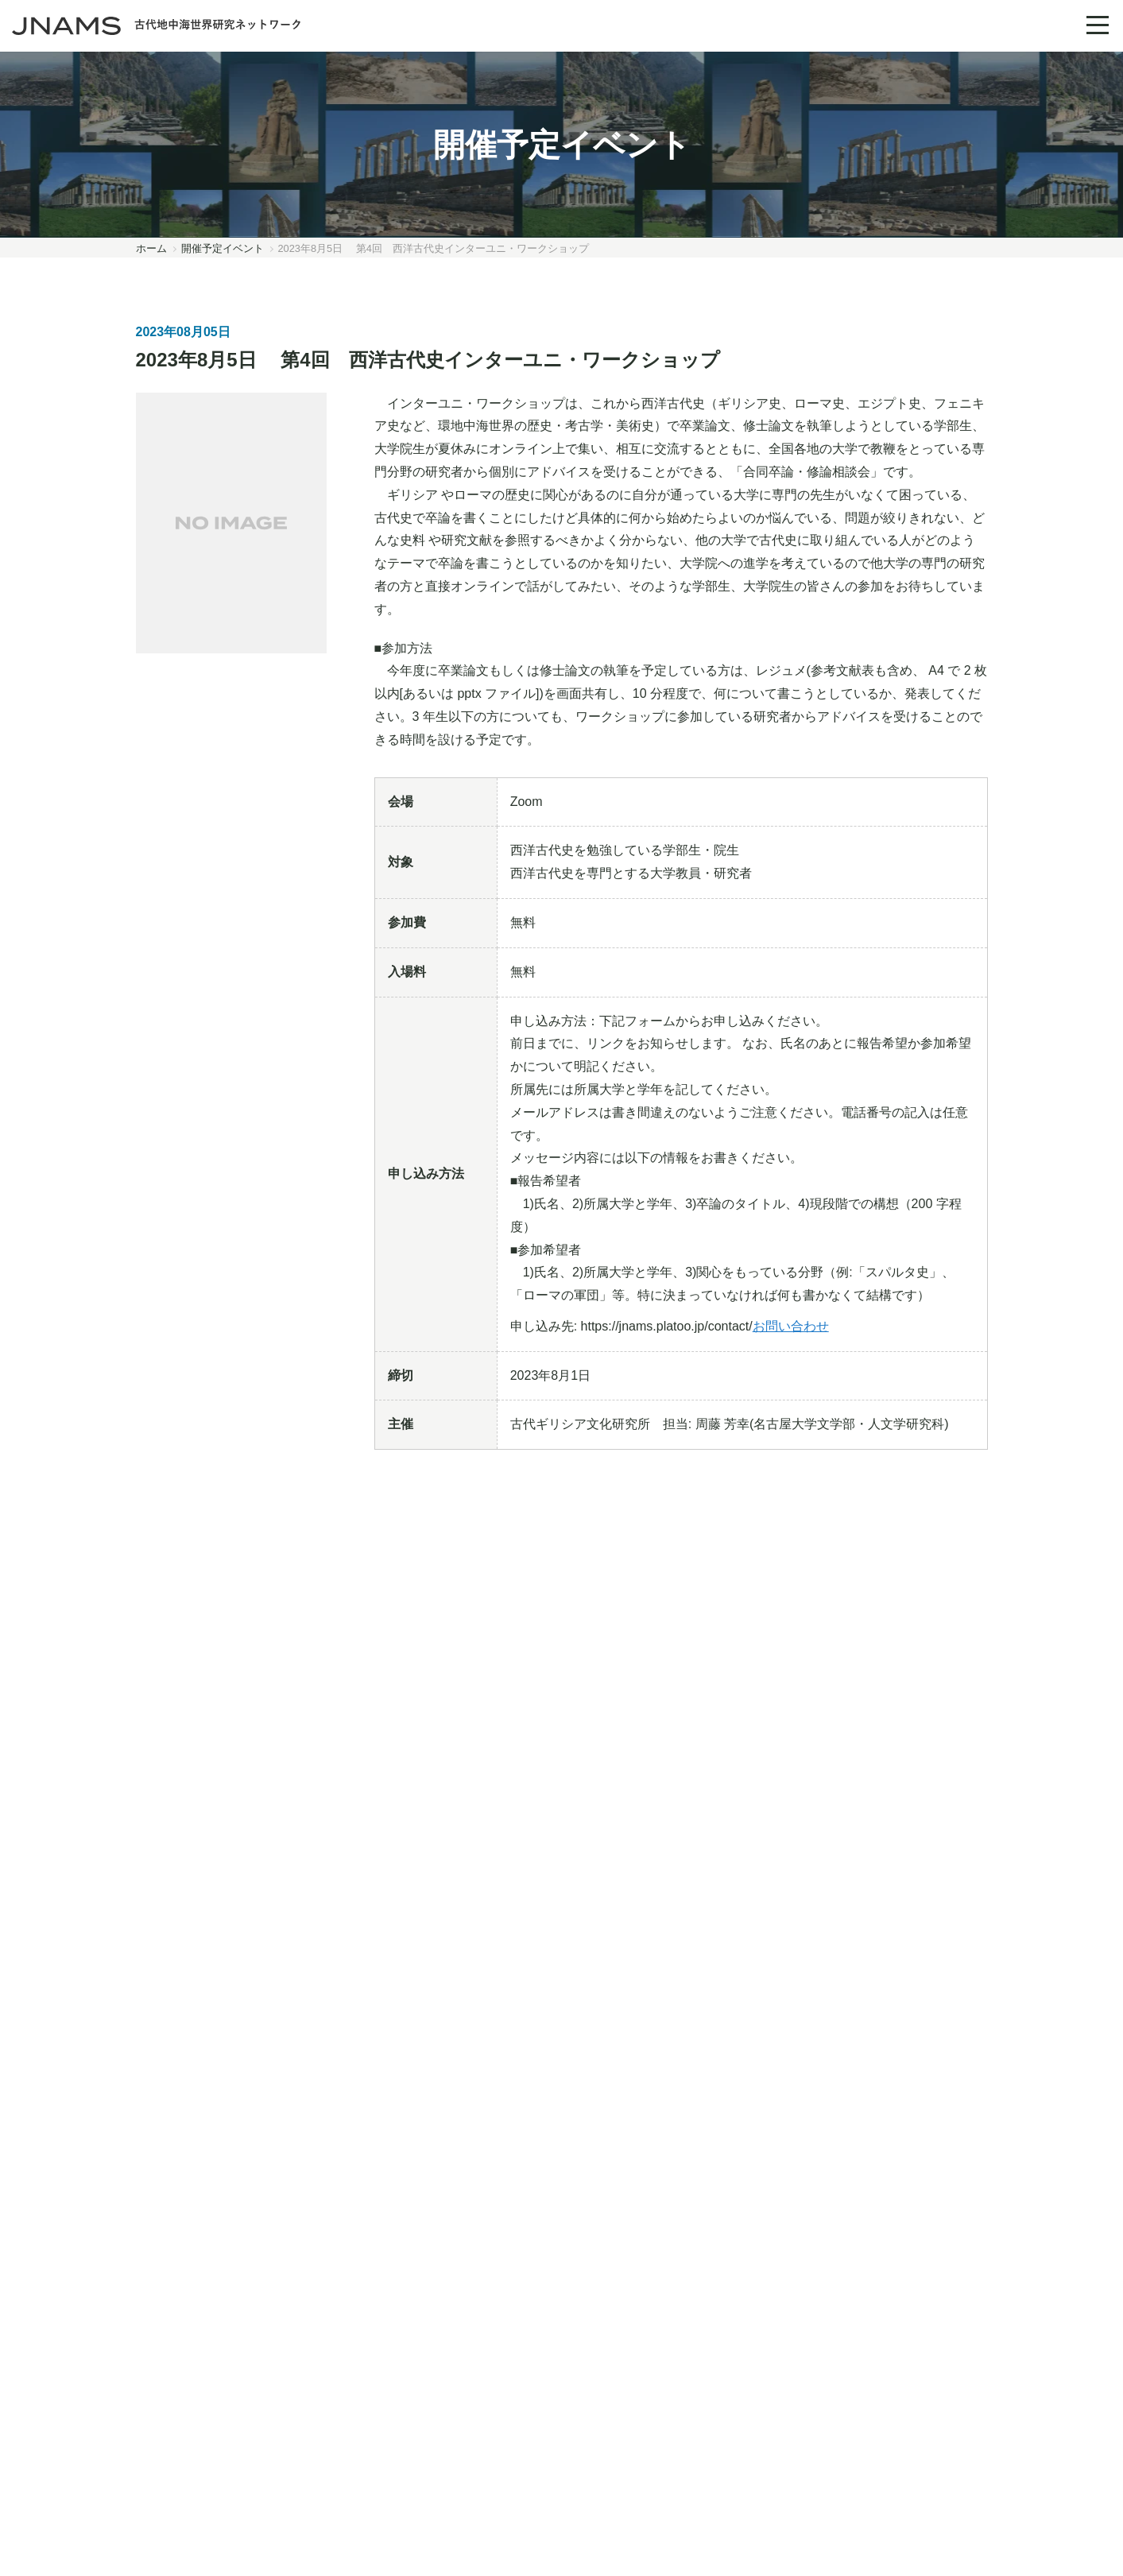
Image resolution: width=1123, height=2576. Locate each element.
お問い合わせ (791, 1326)
